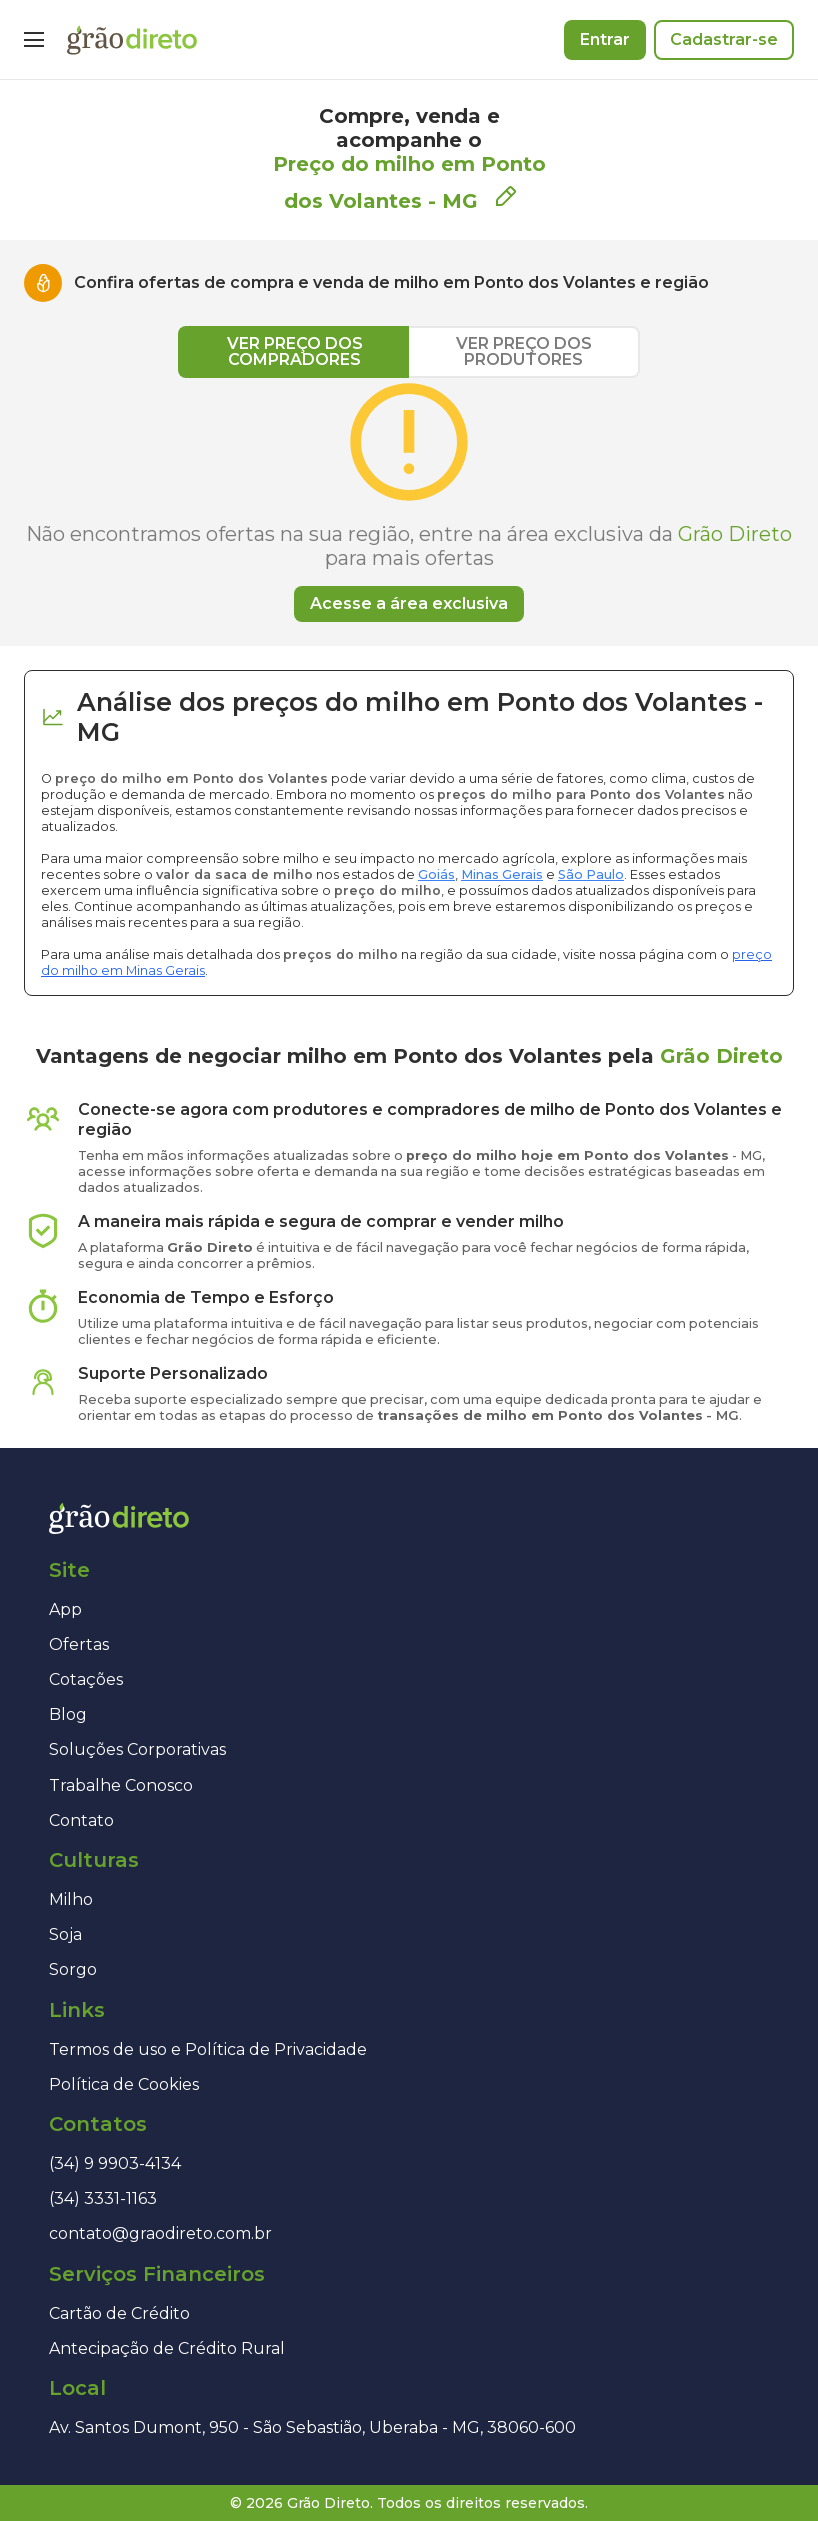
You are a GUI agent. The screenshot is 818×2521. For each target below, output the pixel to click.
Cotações (86, 1679)
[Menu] (34, 40)
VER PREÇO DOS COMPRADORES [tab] (295, 351)
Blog (68, 1714)
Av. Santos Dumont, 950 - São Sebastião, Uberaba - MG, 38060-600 (312, 2427)
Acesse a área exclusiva (409, 603)
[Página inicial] (132, 40)
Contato (81, 1820)
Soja (65, 1934)
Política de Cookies (124, 2084)
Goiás (436, 874)
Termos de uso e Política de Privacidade (208, 2049)
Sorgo (73, 1969)
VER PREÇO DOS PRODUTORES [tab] (524, 351)
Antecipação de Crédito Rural (167, 2348)
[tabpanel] (409, 500)
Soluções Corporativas (137, 1749)
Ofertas (79, 1644)
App (65, 1609)
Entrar (605, 39)
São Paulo (591, 874)
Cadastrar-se (724, 39)
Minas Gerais (502, 874)
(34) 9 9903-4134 (115, 2163)
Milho (71, 1899)
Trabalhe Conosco (121, 1785)
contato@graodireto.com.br (160, 2233)
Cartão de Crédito (119, 2313)
